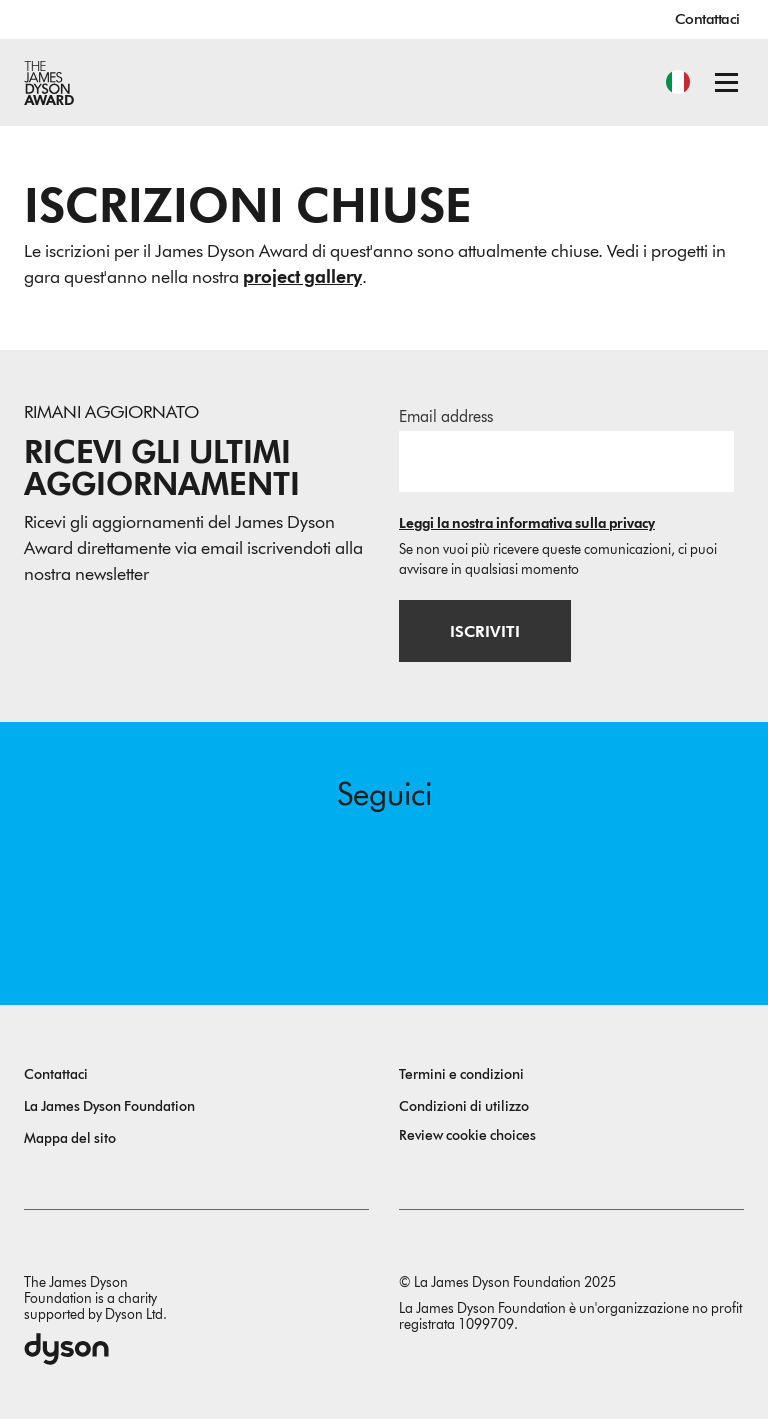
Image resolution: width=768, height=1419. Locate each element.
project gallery (302, 277)
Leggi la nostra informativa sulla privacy (527, 523)
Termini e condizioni (461, 1074)
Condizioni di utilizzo (464, 1106)
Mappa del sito (70, 1138)
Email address (446, 416)
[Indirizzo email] (566, 461)
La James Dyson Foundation (109, 1106)
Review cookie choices (467, 1135)
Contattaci (707, 19)
